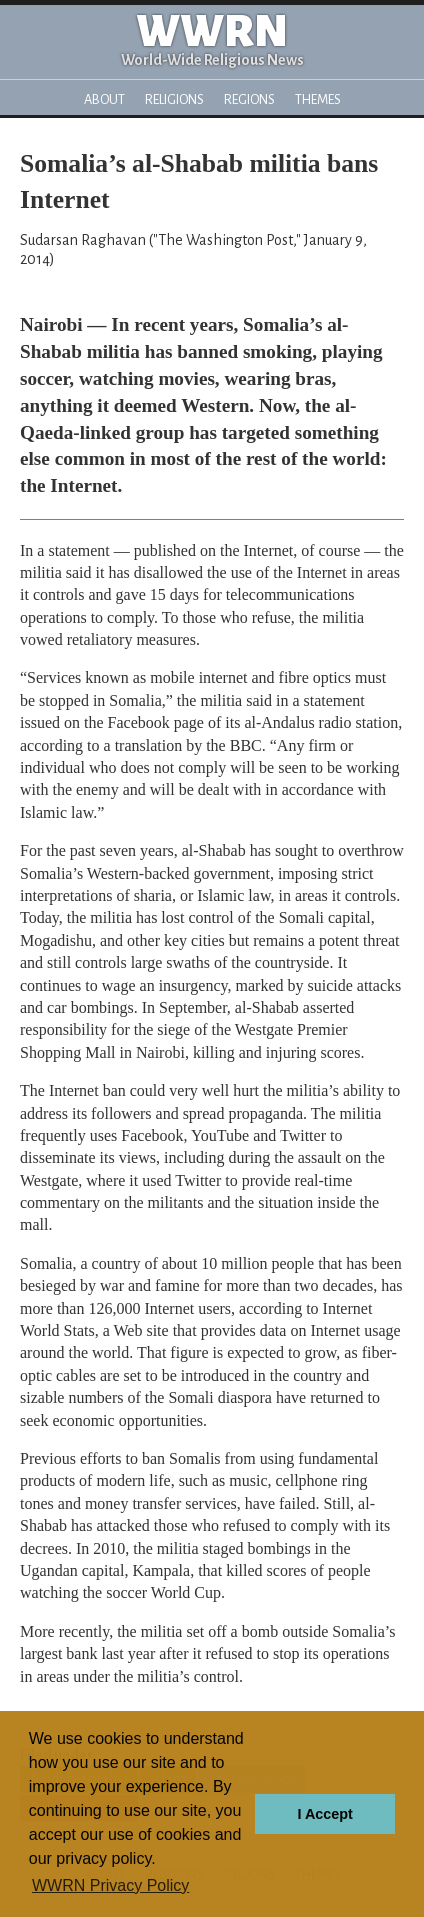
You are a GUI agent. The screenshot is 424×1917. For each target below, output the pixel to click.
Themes (318, 99)
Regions (249, 99)
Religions (174, 99)
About (104, 99)
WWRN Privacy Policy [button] (110, 1885)
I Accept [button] (324, 1814)
